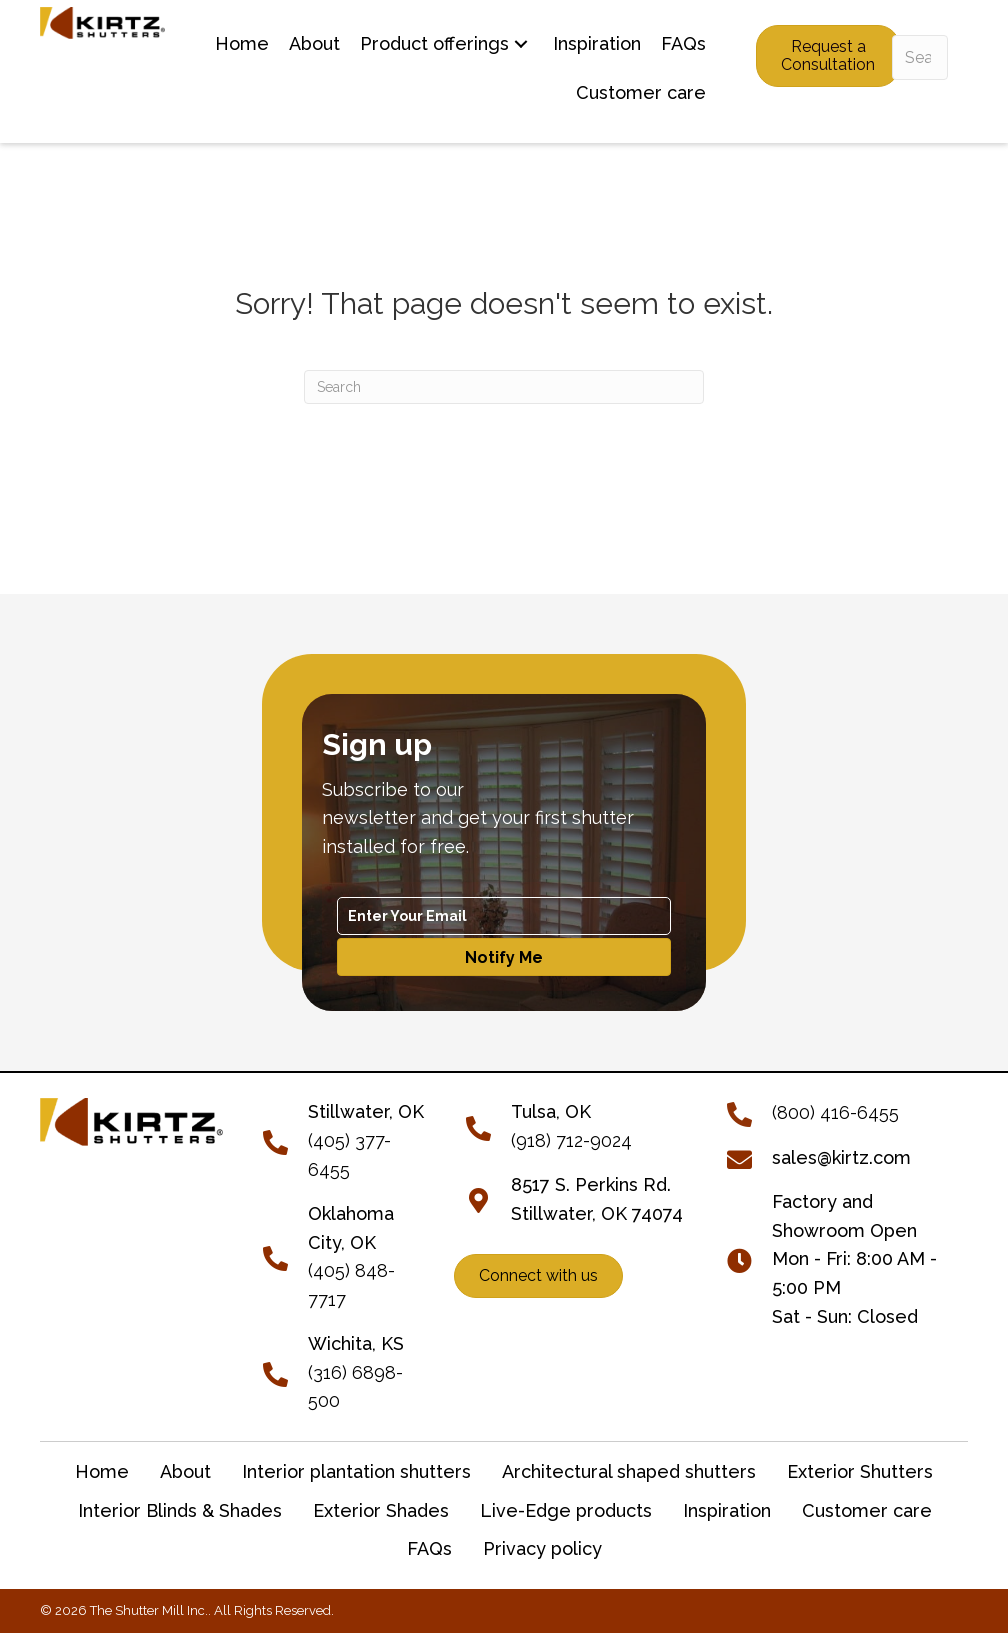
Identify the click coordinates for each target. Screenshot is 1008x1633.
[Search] (504, 387)
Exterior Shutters (860, 1471)
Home (102, 1471)
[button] (521, 44)
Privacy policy (542, 1548)
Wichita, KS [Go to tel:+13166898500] (356, 1343)
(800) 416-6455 (835, 1112)
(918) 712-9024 (571, 1140)
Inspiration (727, 1510)
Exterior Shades (381, 1510)
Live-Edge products (566, 1510)
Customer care (867, 1510)
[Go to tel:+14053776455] (285, 1139)
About (185, 1471)
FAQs (429, 1548)
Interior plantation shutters (356, 1471)
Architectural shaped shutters (629, 1471)
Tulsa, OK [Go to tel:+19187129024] (551, 1111)
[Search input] (920, 57)
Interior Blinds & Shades (180, 1510)
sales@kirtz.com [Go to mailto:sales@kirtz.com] (841, 1157)
